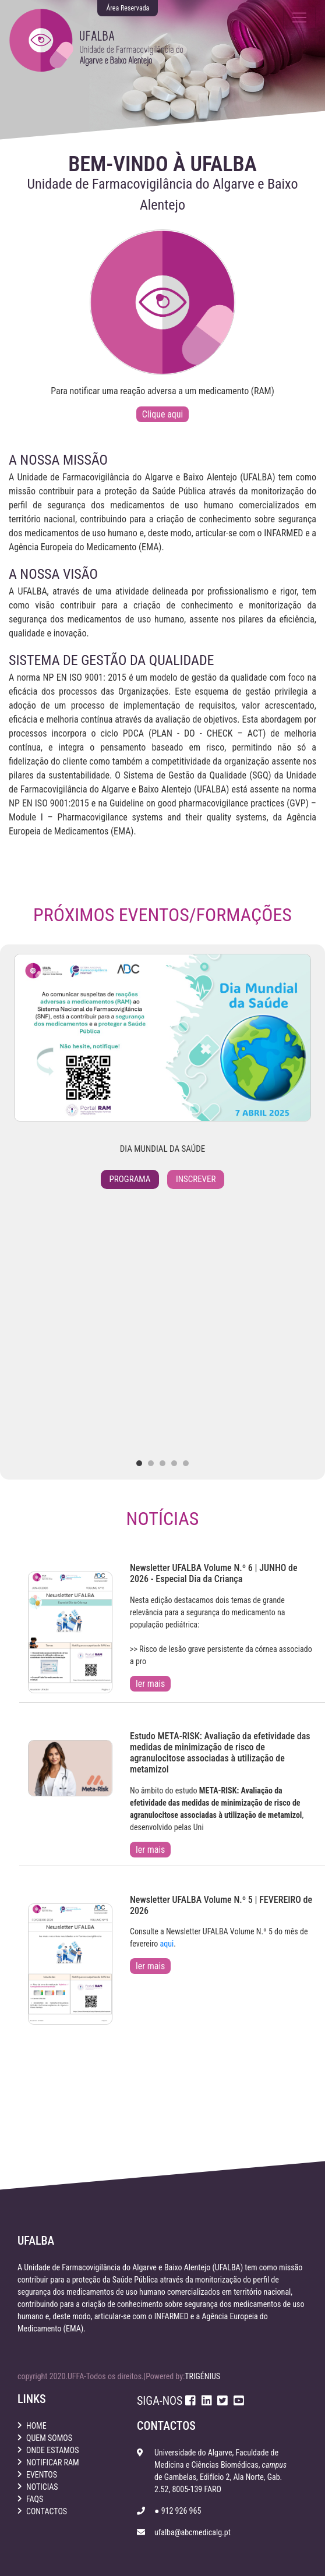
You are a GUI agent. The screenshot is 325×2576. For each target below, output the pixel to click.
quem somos (49, 2438)
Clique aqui (162, 414)
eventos (41, 2474)
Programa (130, 1179)
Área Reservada (127, 8)
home (36, 2425)
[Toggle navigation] (299, 17)
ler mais (150, 1683)
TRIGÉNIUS (202, 2376)
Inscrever (196, 1179)
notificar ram (52, 2462)
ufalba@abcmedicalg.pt (192, 2532)
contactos (46, 2511)
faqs (34, 2499)
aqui (167, 1943)
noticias (42, 2487)
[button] (139, 1463)
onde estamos (52, 2450)
